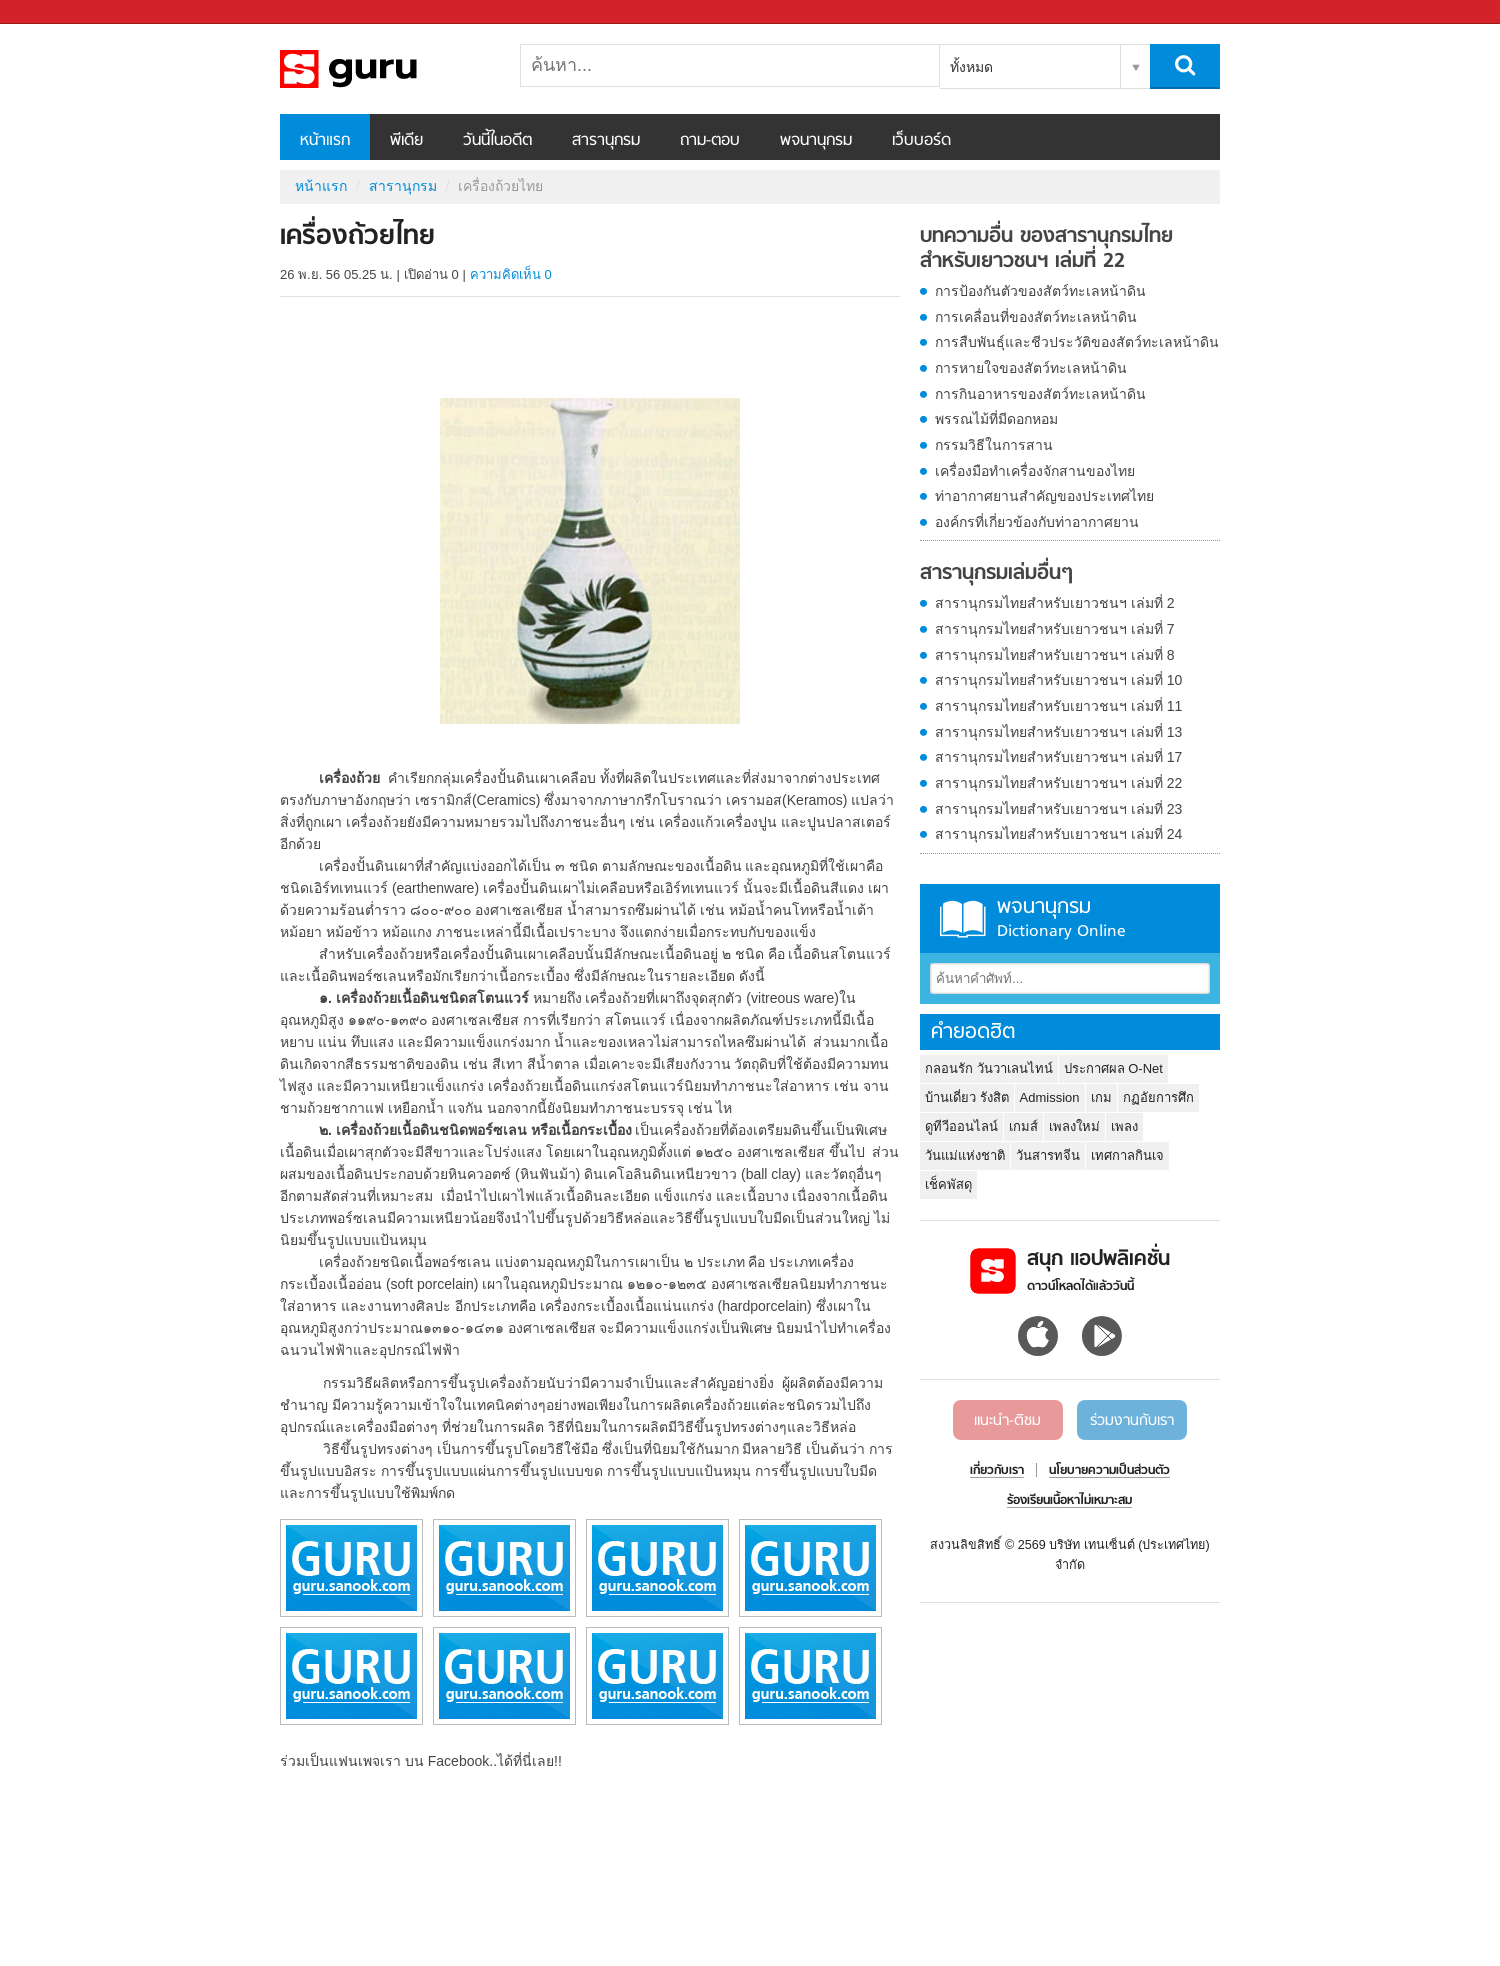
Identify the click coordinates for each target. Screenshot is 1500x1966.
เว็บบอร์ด (921, 141)
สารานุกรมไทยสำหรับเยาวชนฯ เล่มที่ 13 (1058, 732)
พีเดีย (406, 141)
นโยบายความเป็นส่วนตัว (1109, 1471)
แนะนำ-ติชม (1007, 1421)
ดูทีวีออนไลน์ (961, 1126)
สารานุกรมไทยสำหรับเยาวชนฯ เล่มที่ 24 (1058, 834)
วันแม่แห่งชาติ (965, 1155)
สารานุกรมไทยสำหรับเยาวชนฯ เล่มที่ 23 (1058, 809)
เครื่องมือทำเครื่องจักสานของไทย (1035, 471)
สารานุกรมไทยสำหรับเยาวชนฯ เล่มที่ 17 (1058, 757)
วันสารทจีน (1048, 1155)
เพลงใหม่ (1074, 1126)
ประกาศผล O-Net (1113, 1068)
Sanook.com (60, 12)
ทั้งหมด (971, 67)
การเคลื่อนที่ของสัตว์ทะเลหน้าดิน (1036, 317)
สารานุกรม (606, 141)
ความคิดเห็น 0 (511, 274)
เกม (1101, 1097)
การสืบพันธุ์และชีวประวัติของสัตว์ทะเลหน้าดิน (1077, 342)
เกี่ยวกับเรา (997, 1471)
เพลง (1124, 1126)
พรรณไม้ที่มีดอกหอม (996, 419)
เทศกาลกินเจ (1127, 1155)
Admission (1050, 1097)
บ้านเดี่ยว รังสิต (967, 1097)
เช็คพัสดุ (948, 1184)
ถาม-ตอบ (710, 141)
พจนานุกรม (816, 141)
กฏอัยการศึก (1158, 1097)
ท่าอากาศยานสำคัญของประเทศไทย (1044, 496)
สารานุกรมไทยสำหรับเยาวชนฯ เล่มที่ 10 (1058, 680)
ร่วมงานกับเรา (1132, 1421)
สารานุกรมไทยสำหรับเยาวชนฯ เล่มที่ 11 (1058, 706)
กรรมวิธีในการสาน (994, 445)
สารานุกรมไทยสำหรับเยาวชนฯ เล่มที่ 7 (1055, 629)
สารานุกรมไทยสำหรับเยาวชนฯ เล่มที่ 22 (1058, 783)
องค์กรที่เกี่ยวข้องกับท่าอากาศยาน (1037, 522)
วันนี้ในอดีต (497, 141)
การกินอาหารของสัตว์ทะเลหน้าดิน (1040, 394)
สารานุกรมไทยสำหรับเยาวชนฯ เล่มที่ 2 (1055, 603)
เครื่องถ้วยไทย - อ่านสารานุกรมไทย (385, 69)
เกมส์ (1023, 1126)
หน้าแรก (325, 141)
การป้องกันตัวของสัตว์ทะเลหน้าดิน (1040, 291)
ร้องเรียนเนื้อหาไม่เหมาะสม (1069, 1501)
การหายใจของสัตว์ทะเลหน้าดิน (1031, 368)
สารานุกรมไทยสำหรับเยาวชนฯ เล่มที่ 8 (1055, 655)
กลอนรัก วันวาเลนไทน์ (989, 1068)
